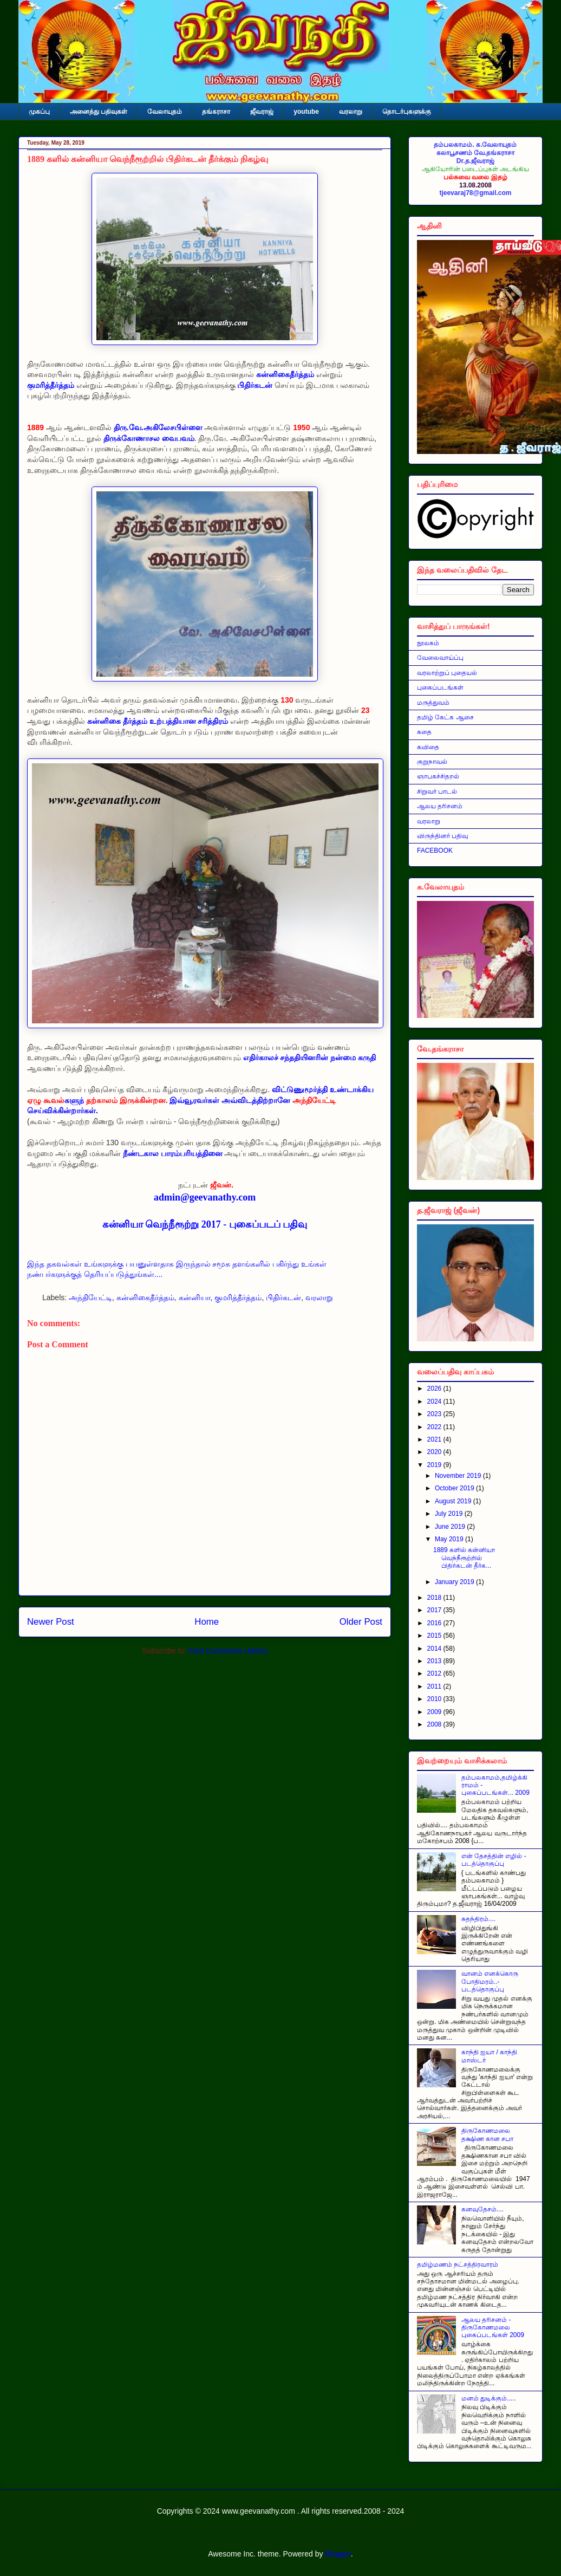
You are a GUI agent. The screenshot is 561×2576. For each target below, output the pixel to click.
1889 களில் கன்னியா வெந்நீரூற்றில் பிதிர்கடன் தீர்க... (464, 1557)
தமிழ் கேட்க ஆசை (445, 717)
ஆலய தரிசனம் (439, 806)
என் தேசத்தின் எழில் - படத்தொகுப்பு (493, 1859)
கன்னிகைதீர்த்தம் (145, 1297)
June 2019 (451, 1526)
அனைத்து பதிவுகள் (98, 111)
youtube (306, 111)
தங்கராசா (216, 111)
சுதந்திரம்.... (478, 1919)
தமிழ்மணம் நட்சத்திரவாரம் (457, 2264)
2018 (435, 1597)
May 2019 (450, 1539)
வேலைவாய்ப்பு (440, 657)
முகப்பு (39, 111)
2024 (435, 1401)
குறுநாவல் (432, 761)
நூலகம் (428, 643)
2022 (435, 1427)
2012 (435, 1673)
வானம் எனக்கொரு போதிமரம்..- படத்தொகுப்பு (489, 1981)
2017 (435, 1610)
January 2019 (455, 1582)
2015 (435, 1635)
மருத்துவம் (433, 702)
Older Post (361, 1622)
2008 (435, 1724)
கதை (424, 732)
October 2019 (455, 1488)
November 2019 (459, 1476)
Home (206, 1622)
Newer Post (50, 1622)
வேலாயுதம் (164, 111)
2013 (435, 1661)
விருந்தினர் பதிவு (442, 836)
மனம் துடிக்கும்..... (488, 2398)
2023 (435, 1414)
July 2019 (450, 1513)
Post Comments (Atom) (227, 1650)
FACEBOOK (435, 850)
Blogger (337, 2553)
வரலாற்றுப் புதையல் (447, 673)
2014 (435, 1648)
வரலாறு (350, 111)
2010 (435, 1699)
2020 (435, 1452)
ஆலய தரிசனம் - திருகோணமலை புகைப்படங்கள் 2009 (492, 2327)
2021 (435, 1439)
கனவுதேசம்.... (482, 2209)
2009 (435, 1712)
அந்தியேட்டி (90, 1297)
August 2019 (454, 1501)
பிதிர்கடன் (283, 1297)
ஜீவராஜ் (261, 111)
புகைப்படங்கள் (440, 687)
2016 (435, 1623)
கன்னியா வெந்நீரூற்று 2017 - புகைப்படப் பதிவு (205, 1224)
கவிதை (428, 747)
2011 (435, 1686)
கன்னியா (195, 1297)
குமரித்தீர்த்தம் (238, 1297)
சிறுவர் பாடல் (437, 791)
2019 (435, 1465)
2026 (435, 1388)
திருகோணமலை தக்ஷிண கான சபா (487, 2134)
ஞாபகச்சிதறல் (438, 776)
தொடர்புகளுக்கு (406, 111)
